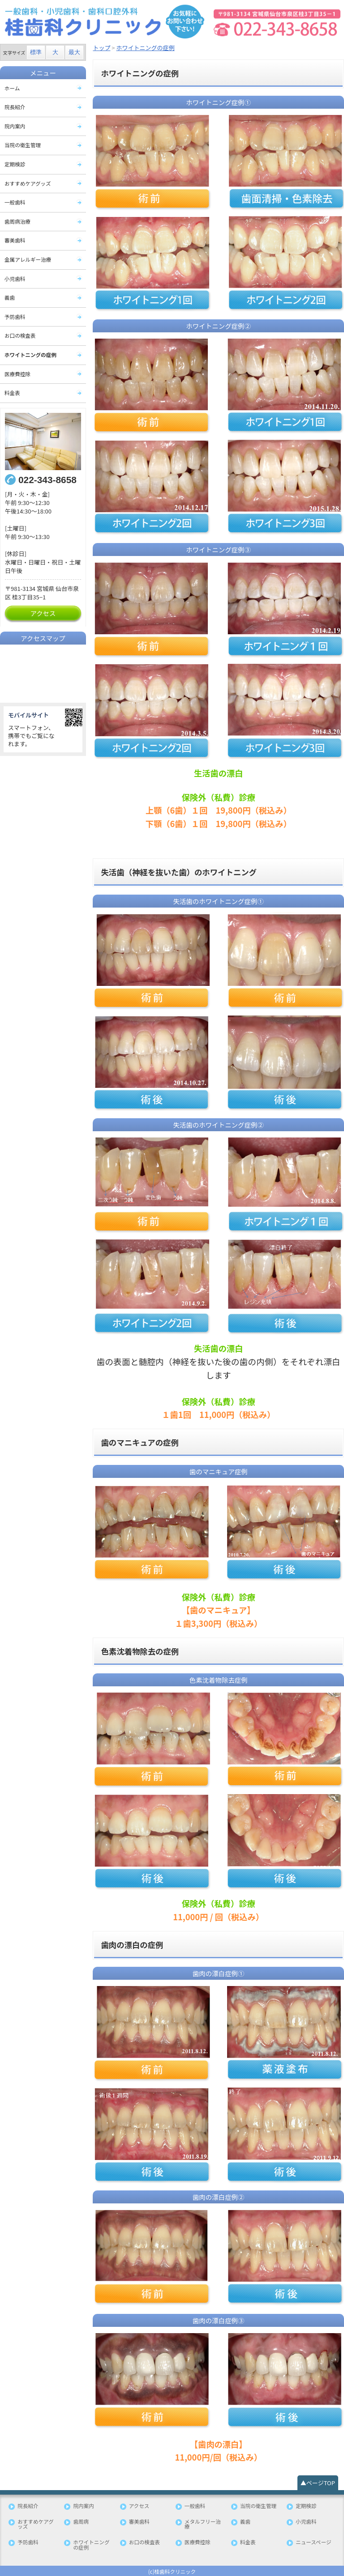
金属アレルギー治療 (27, 259)
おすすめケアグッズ (27, 183)
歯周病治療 (17, 221)
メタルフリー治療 (203, 2522)
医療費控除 (17, 373)
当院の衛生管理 (22, 145)
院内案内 (14, 126)
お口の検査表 (19, 335)
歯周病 (81, 2520)
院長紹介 (14, 106)
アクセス (43, 612)
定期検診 (14, 164)
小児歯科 (14, 278)
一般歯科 (14, 202)
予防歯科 (14, 316)
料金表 (12, 392)
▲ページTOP (318, 2481)
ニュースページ (313, 2540)
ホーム (12, 88)
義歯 (9, 297)
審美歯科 (14, 240)
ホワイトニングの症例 (30, 354)
